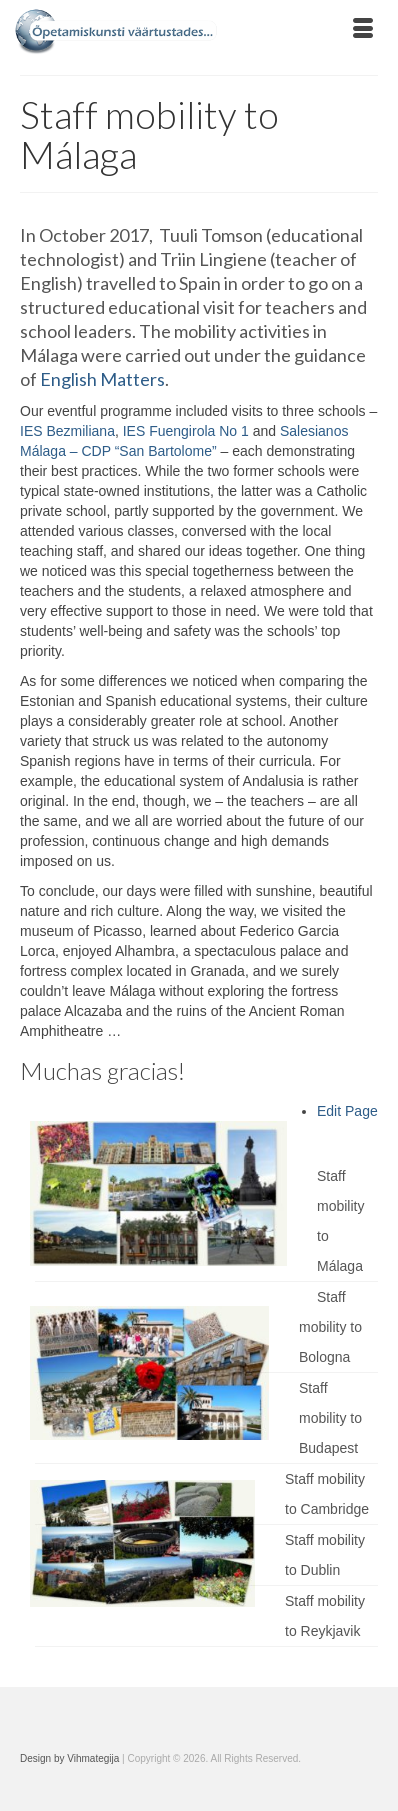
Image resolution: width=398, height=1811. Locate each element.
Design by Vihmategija (69, 1758)
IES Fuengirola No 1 (186, 431)
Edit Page (347, 1111)
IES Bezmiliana (67, 431)
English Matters (102, 379)
